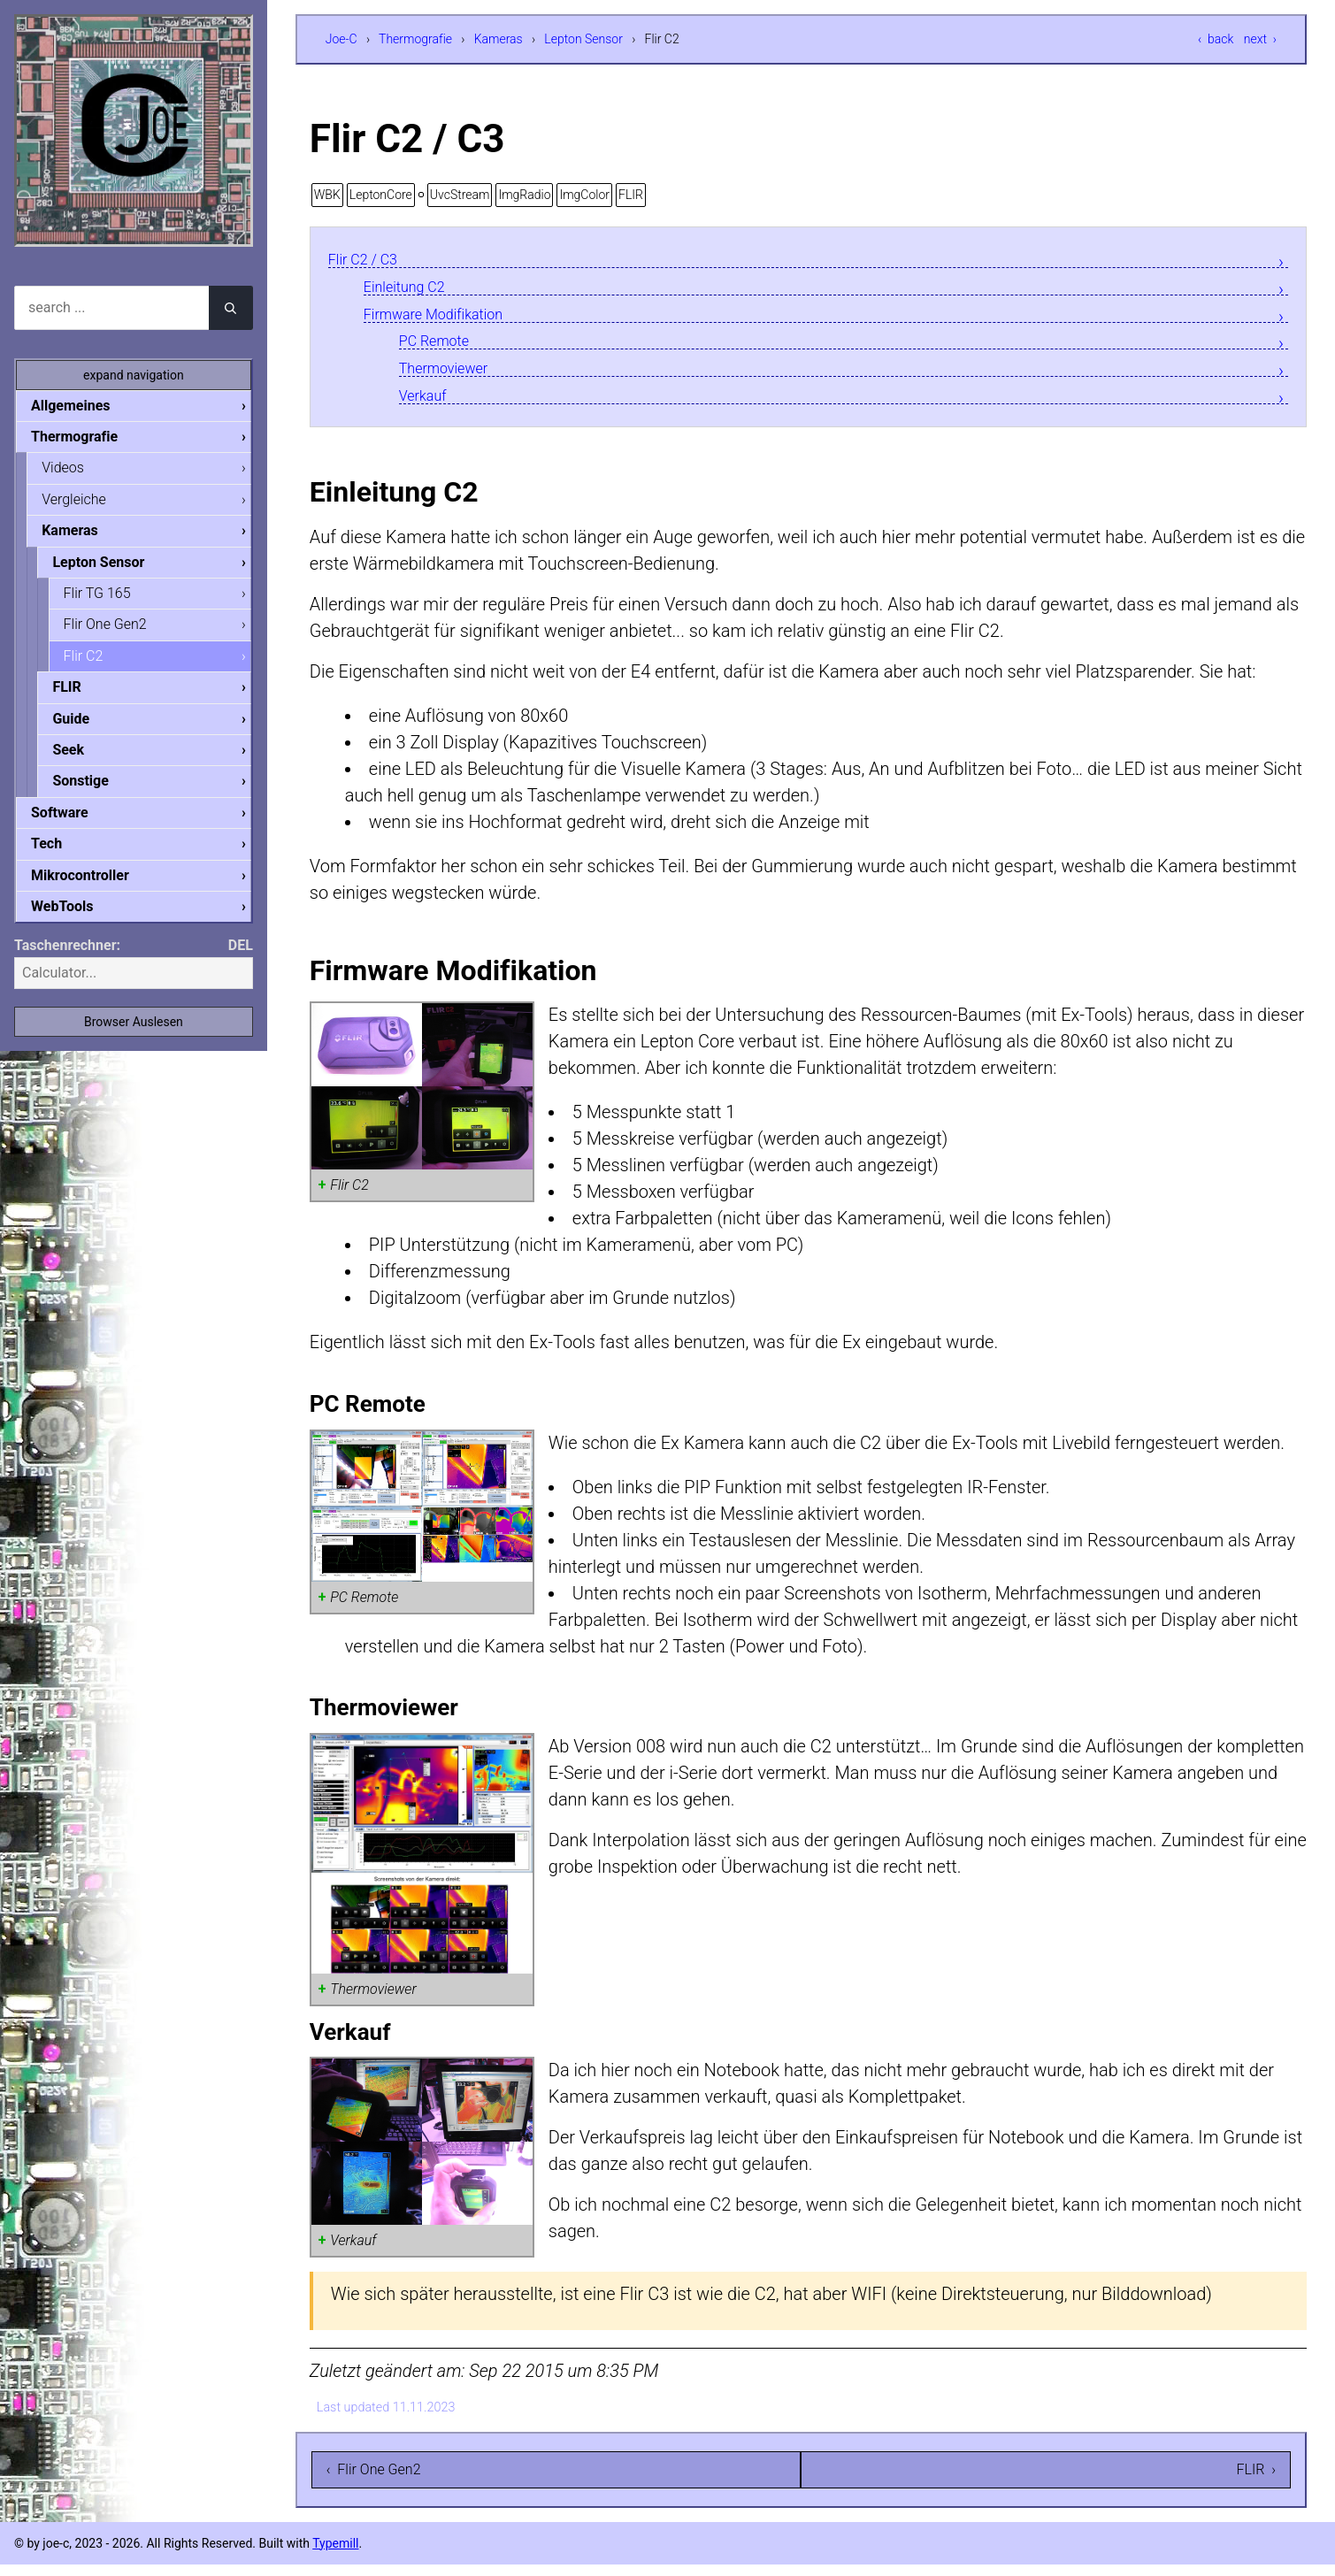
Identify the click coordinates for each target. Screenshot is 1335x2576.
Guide (85, 727)
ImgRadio (524, 195)
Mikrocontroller (94, 888)
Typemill (335, 2555)
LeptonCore (380, 195)
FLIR (630, 195)
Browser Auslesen (133, 1037)
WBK (327, 195)
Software (74, 824)
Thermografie (415, 39)
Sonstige (94, 791)
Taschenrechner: (67, 960)
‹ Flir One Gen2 (373, 2480)
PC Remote (443, 347)
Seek (82, 759)
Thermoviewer (454, 376)
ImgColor (584, 195)
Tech (60, 855)
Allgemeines (85, 405)
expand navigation (133, 375)
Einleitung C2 (414, 289)
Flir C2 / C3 (371, 259)
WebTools (76, 920)
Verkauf (428, 405)
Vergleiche (88, 502)
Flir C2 (98, 663)
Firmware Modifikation (451, 318)
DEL (240, 960)
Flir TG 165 (111, 598)
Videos (77, 469)
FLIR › (1256, 2480)
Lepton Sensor (583, 39)
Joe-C (341, 39)
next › (1260, 39)
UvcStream (460, 195)
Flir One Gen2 (119, 630)
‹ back (1215, 39)
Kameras (498, 39)
